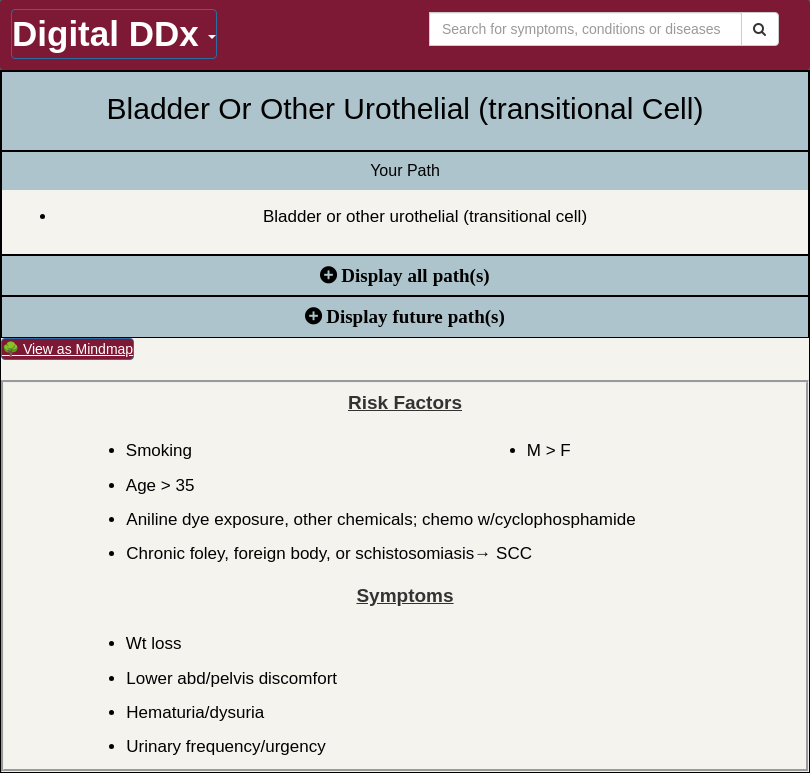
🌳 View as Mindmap (67, 349)
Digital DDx (114, 33)
